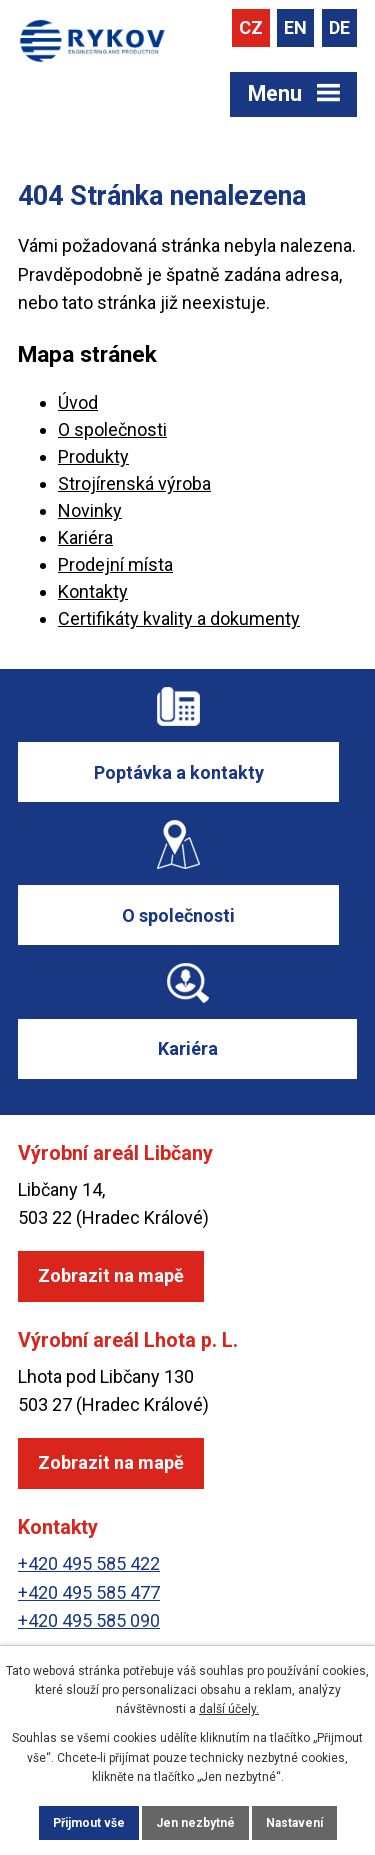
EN (295, 27)
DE (339, 27)
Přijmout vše (89, 1823)
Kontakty (93, 591)
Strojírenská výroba (134, 483)
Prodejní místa (115, 564)
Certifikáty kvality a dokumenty (179, 618)
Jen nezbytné (195, 1823)
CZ (251, 27)
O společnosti (112, 429)
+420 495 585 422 (89, 1563)
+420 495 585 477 (89, 1592)
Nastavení (294, 1823)
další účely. (229, 1709)
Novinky (90, 510)
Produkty (93, 456)
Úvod (78, 402)
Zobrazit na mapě (111, 1275)
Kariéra (85, 537)
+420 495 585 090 (89, 1620)
